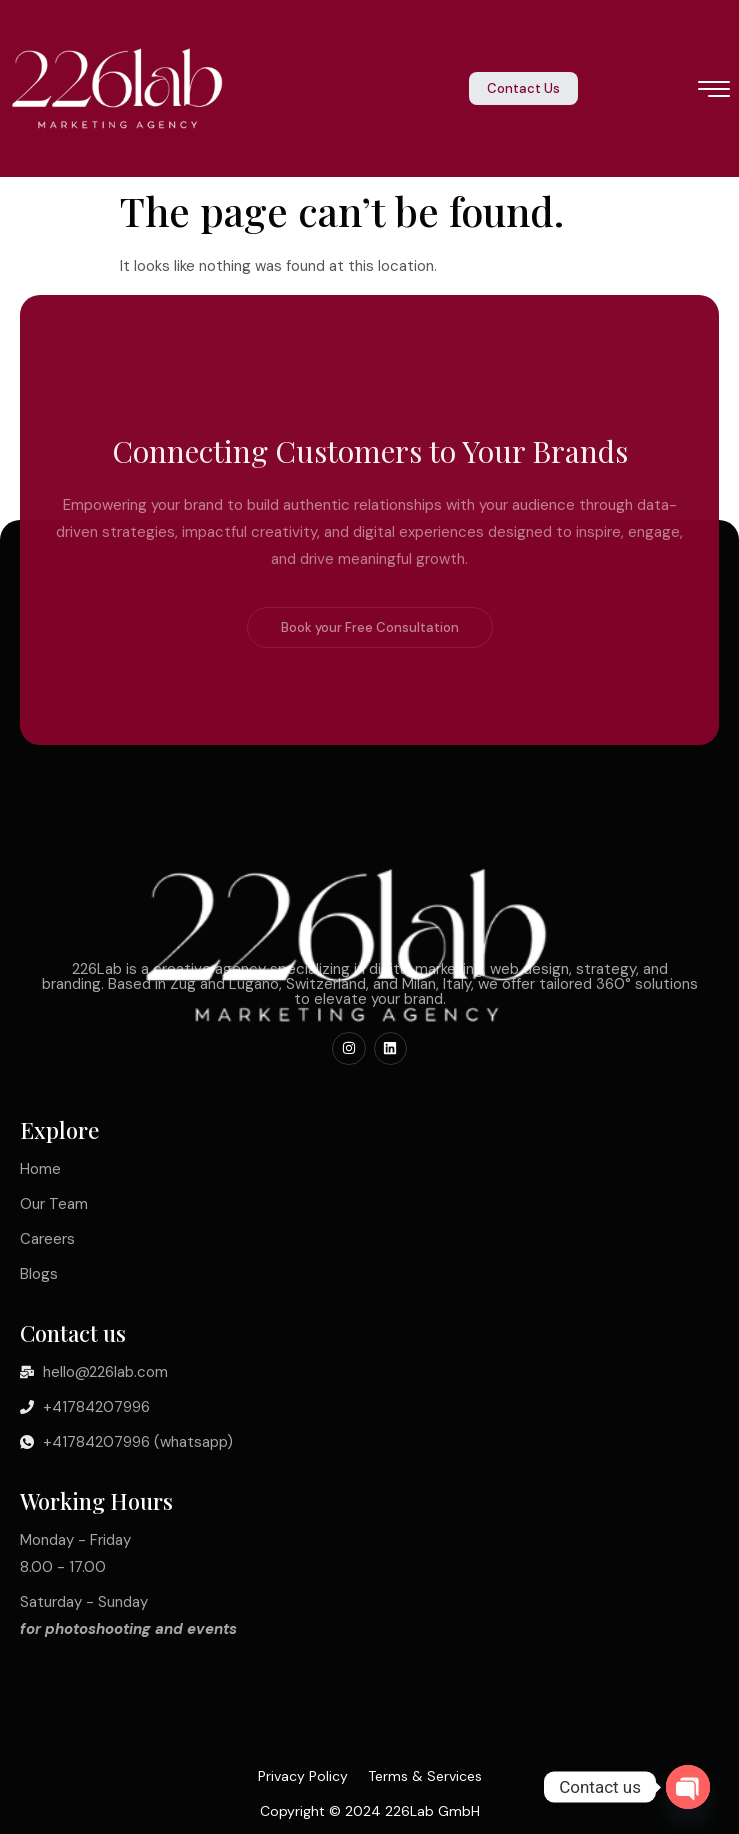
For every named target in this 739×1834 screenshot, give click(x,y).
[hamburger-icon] (714, 91)
